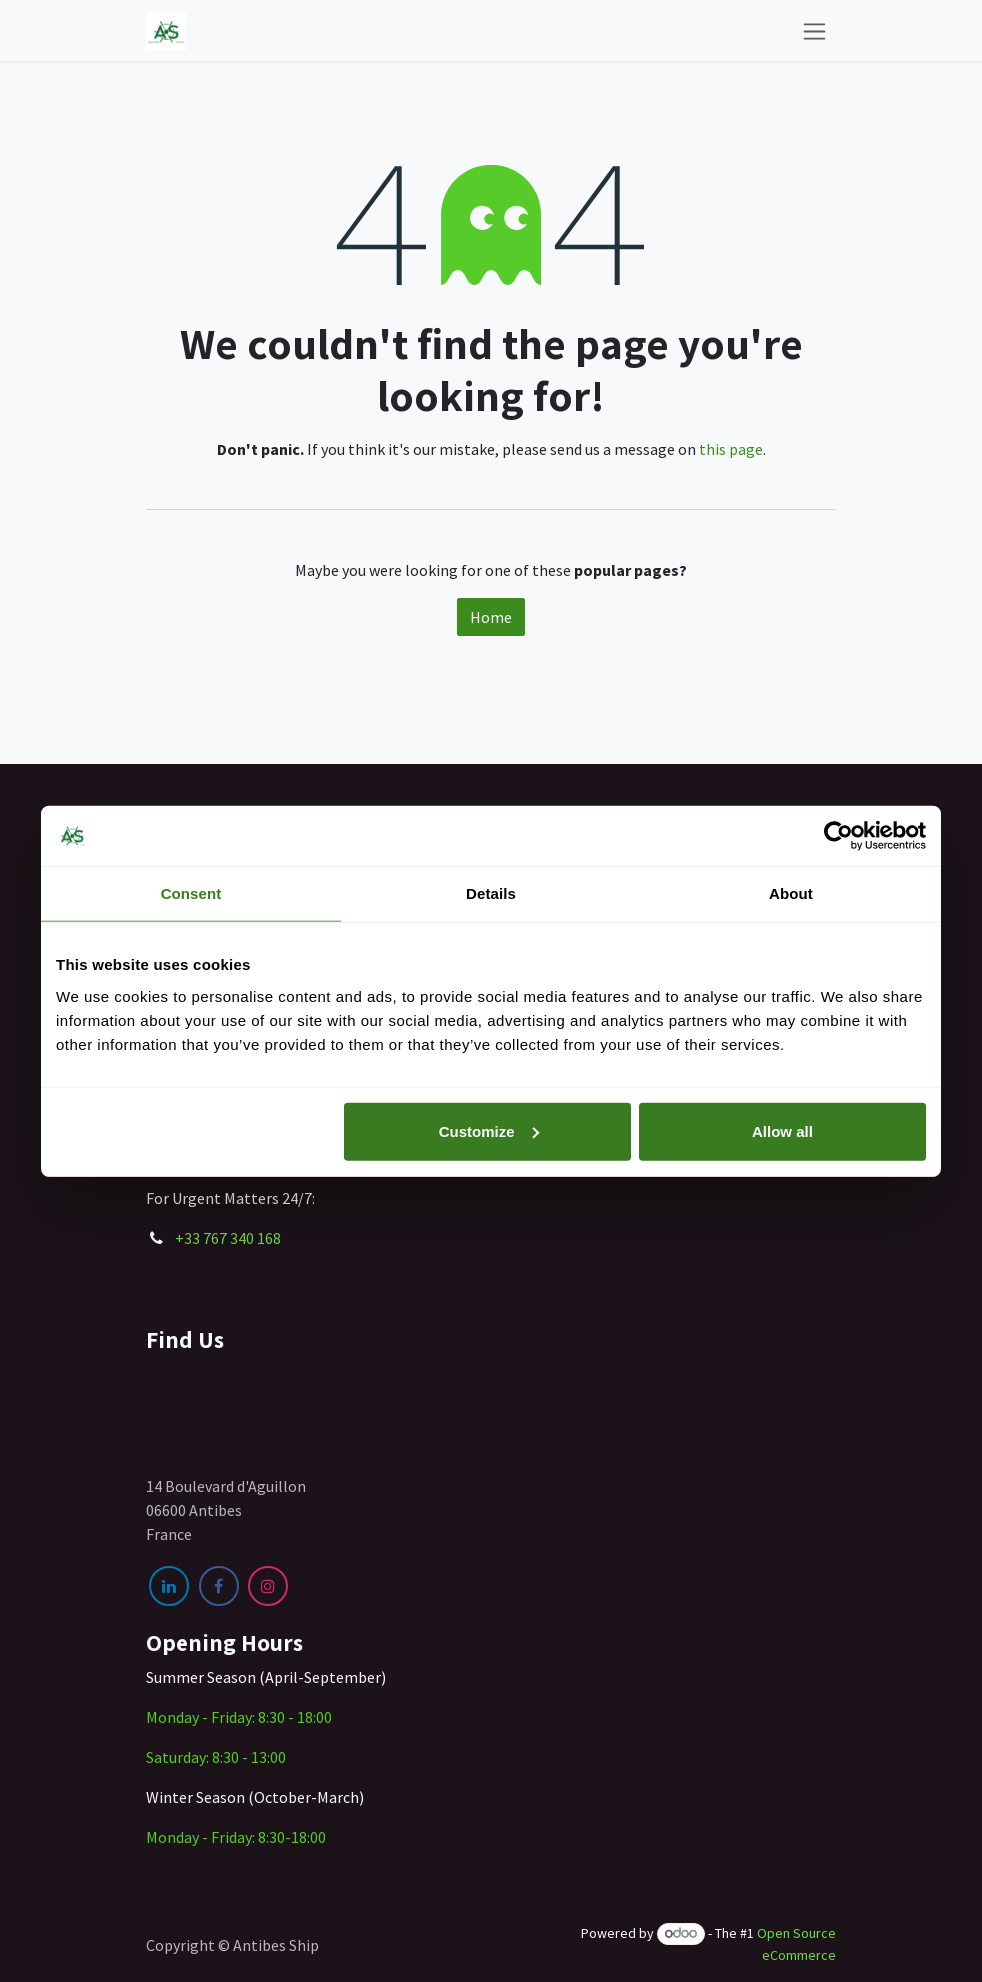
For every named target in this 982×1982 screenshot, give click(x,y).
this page (731, 449)
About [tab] (791, 893)
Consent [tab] (191, 893)
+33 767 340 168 (228, 1238)
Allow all (782, 1130)
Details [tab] (491, 893)
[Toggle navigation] (814, 30)
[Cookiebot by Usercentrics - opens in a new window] (838, 836)
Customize (489, 1130)
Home (491, 617)
